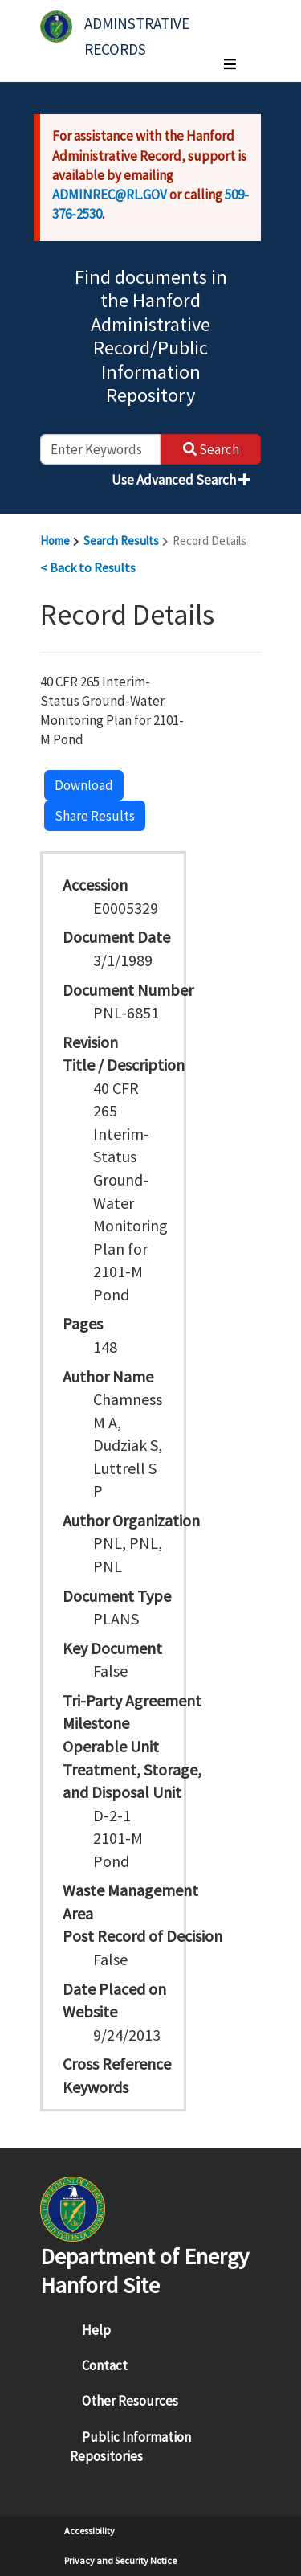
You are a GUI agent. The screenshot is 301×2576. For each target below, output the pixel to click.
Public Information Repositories (130, 2446)
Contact (105, 2365)
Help (96, 2330)
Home (55, 540)
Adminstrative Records (138, 30)
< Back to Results (88, 567)
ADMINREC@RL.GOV (109, 194)
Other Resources (130, 2401)
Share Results (95, 816)
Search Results (121, 540)
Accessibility (89, 2531)
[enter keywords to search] (100, 449)
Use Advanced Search (181, 480)
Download (84, 785)
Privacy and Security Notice (120, 2560)
